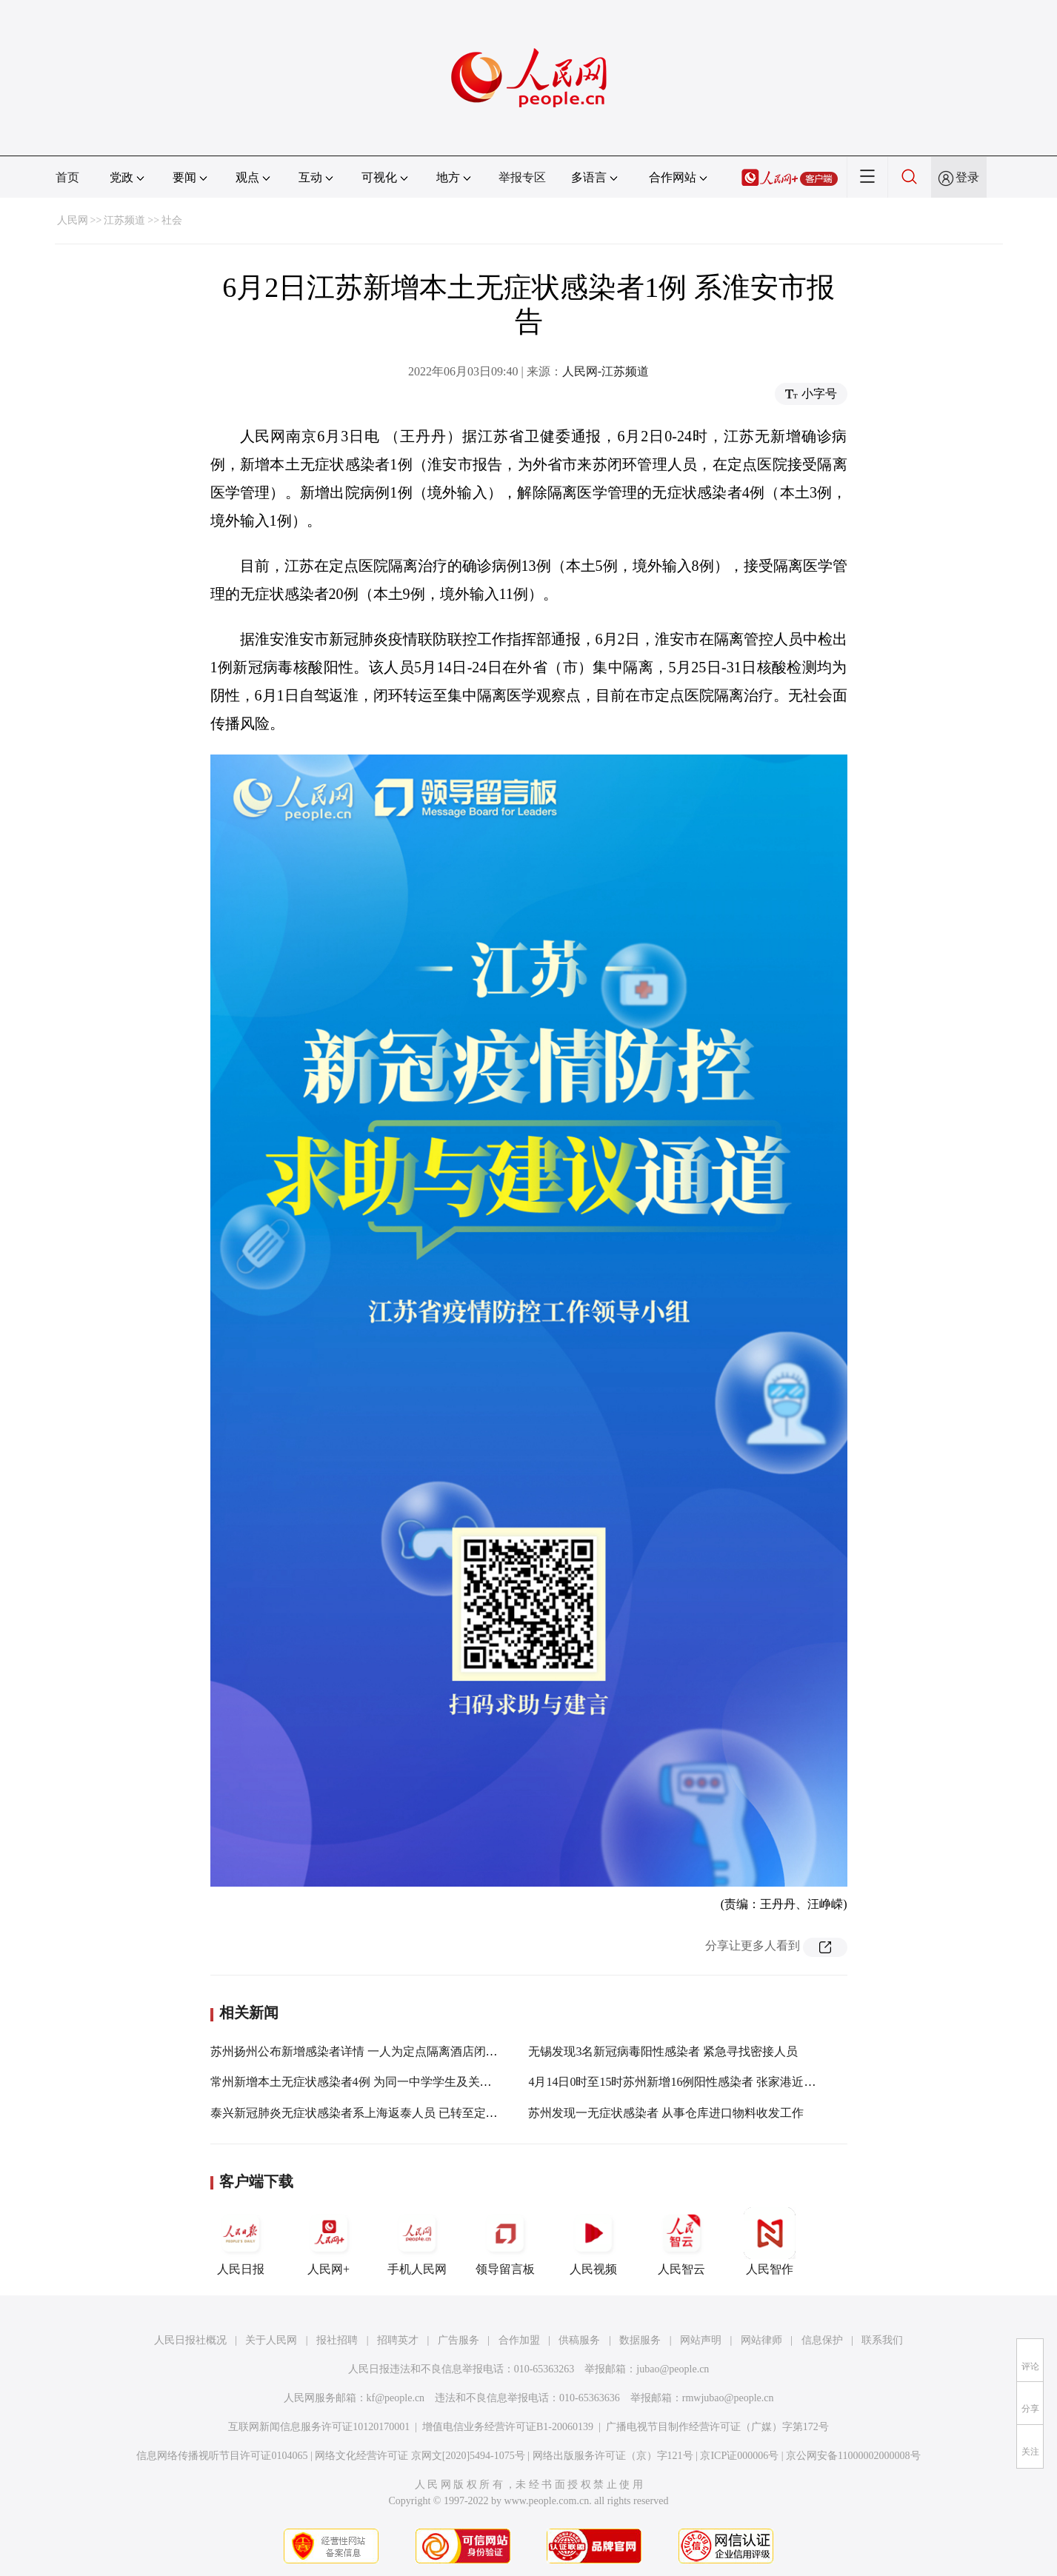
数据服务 (640, 2340)
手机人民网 (417, 2241)
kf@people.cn (396, 2397)
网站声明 (700, 2340)
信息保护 (822, 2340)
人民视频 (593, 2241)
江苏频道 (124, 220)
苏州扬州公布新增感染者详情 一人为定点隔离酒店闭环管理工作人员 (389, 2051)
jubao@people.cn (672, 2369)
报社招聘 (337, 2340)
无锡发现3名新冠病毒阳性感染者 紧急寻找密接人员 (663, 2051)
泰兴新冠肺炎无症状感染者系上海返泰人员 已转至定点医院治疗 (377, 2113)
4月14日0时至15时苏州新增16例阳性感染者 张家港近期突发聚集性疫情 (713, 2081)
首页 (67, 177)
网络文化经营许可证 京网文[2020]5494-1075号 (420, 2455)
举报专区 (522, 177)
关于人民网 (271, 2340)
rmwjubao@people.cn (728, 2397)
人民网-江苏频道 (605, 371)
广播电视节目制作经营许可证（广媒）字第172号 (717, 2426)
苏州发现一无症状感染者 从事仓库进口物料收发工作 (666, 2113)
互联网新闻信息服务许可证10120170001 (319, 2426)
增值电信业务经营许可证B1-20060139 (507, 2426)
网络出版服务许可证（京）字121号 (613, 2455)
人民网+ (329, 2241)
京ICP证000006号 (739, 2455)
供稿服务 (579, 2340)
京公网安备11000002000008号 (853, 2455)
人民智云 (681, 2241)
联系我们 (882, 2340)
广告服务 (458, 2340)
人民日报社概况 (190, 2340)
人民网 (72, 220)
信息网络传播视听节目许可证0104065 (221, 2455)
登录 (967, 177)
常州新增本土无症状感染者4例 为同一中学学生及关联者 (357, 2081)
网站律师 (761, 2340)
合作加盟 (519, 2340)
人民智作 (770, 2241)
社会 (171, 220)
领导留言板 (505, 2241)
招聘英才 (398, 2340)
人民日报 (241, 2241)
